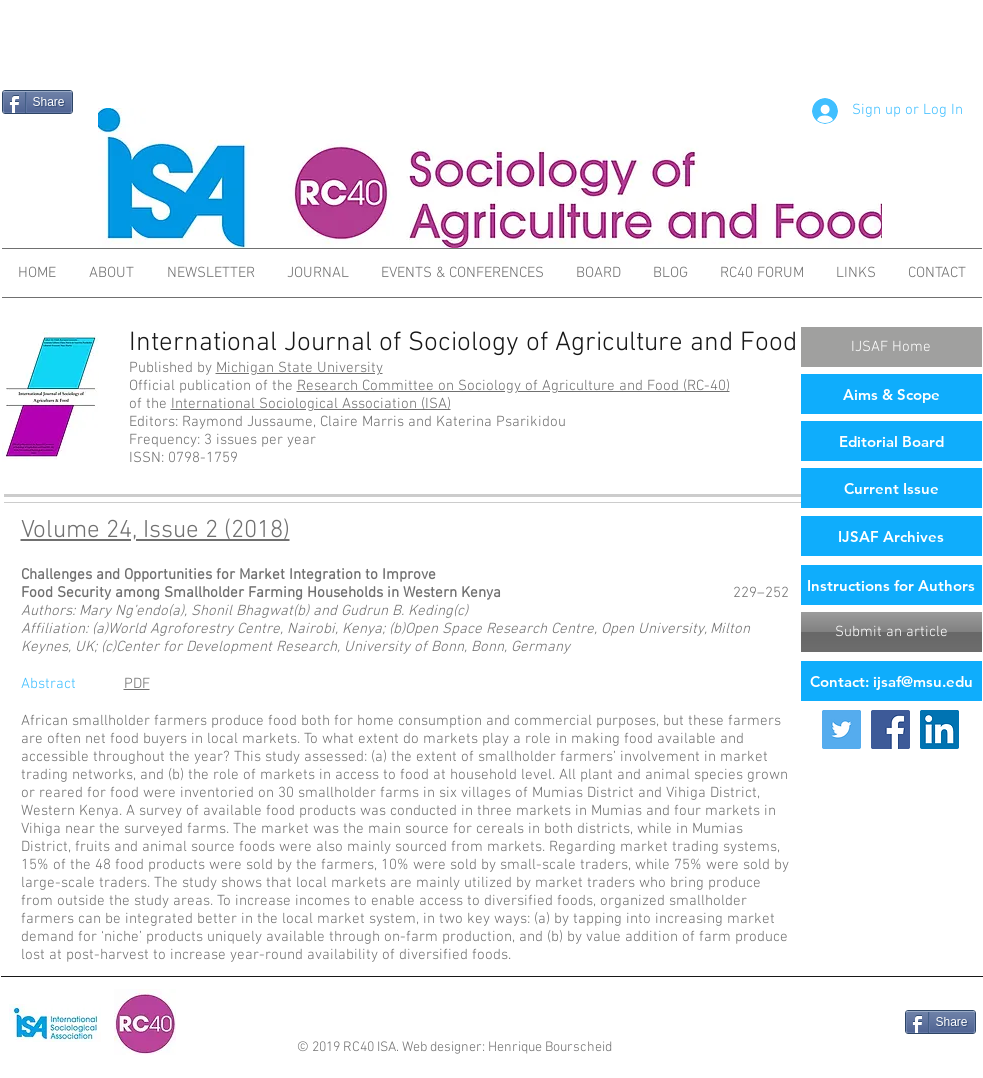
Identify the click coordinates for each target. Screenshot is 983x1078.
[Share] (37, 102)
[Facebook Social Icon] (890, 729)
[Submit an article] (891, 632)
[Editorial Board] (891, 441)
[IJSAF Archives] (891, 536)
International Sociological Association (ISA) (311, 404)
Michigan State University (299, 368)
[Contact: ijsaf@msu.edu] (891, 681)
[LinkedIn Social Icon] (939, 729)
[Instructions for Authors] (891, 585)
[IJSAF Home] (891, 347)
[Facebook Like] (847, 1024)
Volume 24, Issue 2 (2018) (155, 531)
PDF (137, 684)
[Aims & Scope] (891, 394)
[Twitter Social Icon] (841, 729)
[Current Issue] (891, 488)
